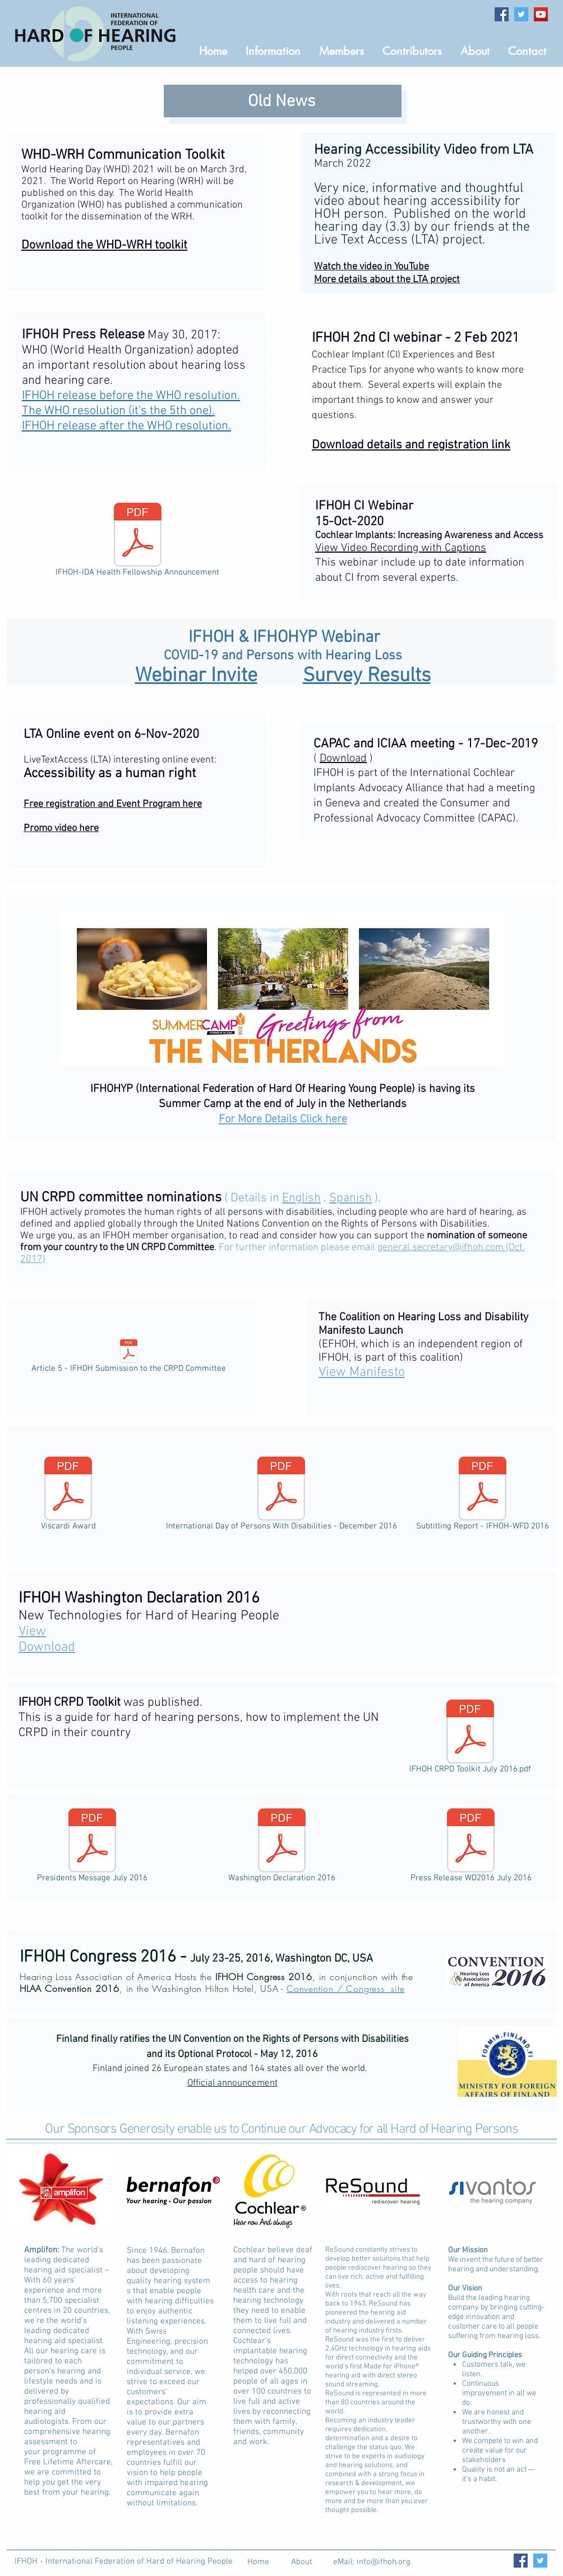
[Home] (258, 2562)
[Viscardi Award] (68, 1496)
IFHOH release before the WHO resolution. (131, 395)
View (32, 1632)
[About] (301, 2562)
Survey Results (367, 676)
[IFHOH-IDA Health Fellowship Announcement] (137, 542)
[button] (342, 51)
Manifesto (362, 1372)
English (301, 1198)
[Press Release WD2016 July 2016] (470, 1847)
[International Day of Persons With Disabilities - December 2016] (281, 1496)
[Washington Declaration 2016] (282, 1847)
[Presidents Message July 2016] (92, 1847)
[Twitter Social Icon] (521, 14)
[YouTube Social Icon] (541, 14)
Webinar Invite (196, 676)
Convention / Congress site (346, 1988)
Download (343, 758)
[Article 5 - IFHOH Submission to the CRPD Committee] (128, 1358)
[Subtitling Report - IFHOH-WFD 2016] (482, 1496)
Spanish (350, 1198)
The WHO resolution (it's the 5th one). (118, 411)
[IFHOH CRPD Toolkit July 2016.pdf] (469, 1739)
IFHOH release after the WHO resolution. (126, 426)
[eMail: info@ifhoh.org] (372, 2562)
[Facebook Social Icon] (502, 14)
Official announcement (232, 2083)
